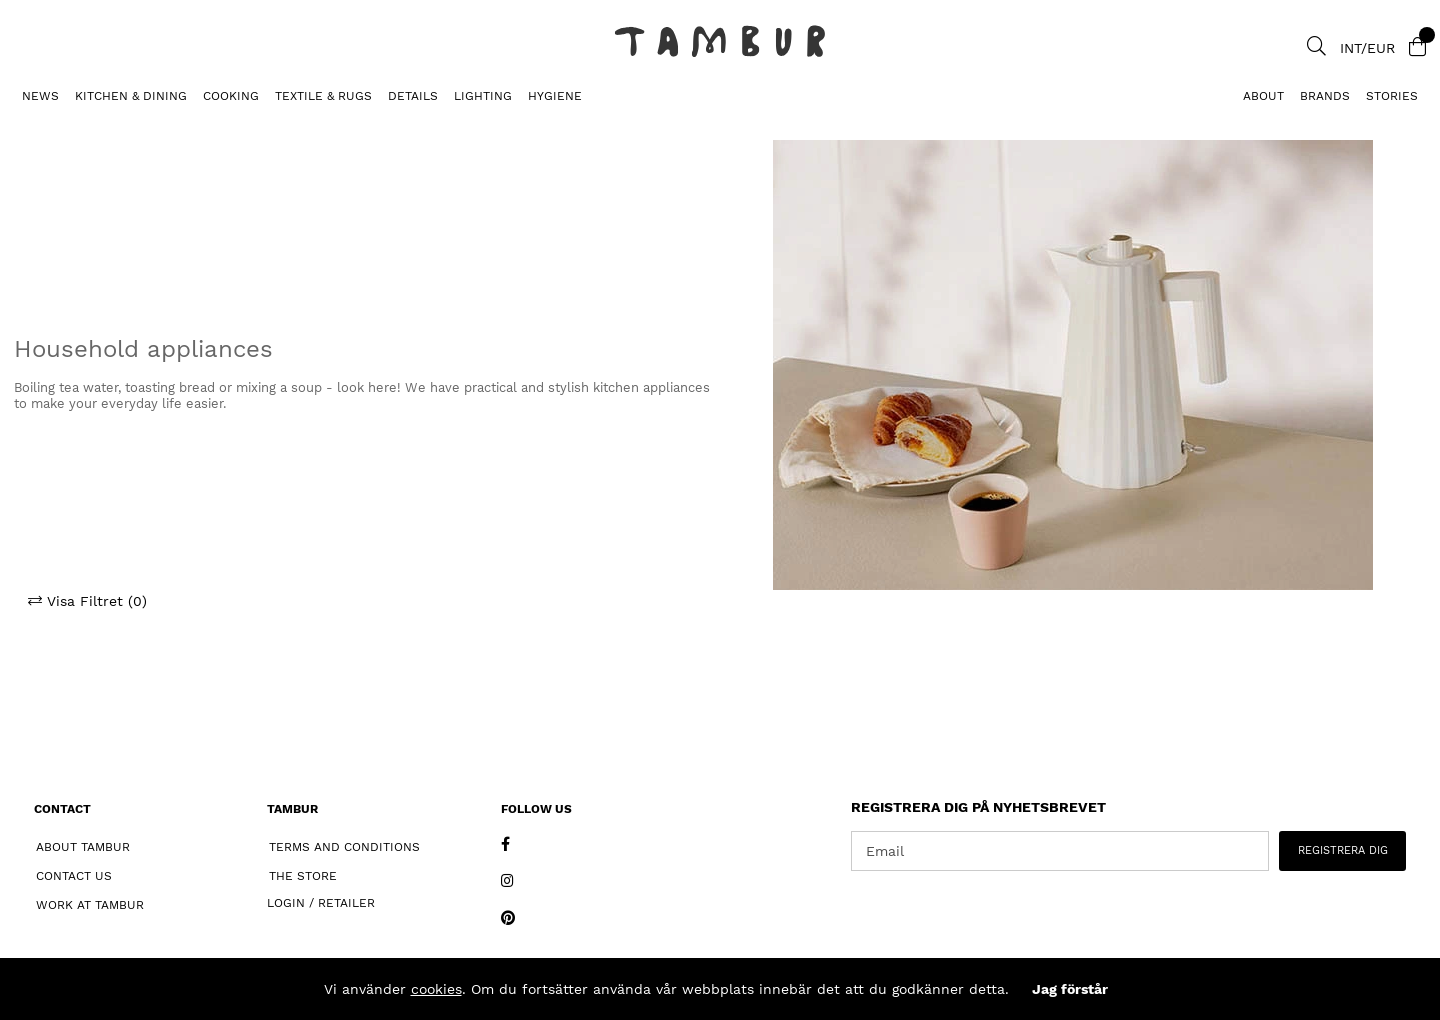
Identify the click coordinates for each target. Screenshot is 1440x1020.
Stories (1392, 96)
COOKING (231, 96)
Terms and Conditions (344, 847)
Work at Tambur (90, 905)
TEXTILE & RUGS (323, 96)
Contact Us (74, 876)
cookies (436, 989)
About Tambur (83, 847)
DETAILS (413, 96)
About (1263, 96)
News (40, 96)
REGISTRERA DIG (1343, 850)
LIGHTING (483, 96)
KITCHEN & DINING (131, 96)
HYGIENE (555, 96)
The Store (303, 876)
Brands (1325, 96)
